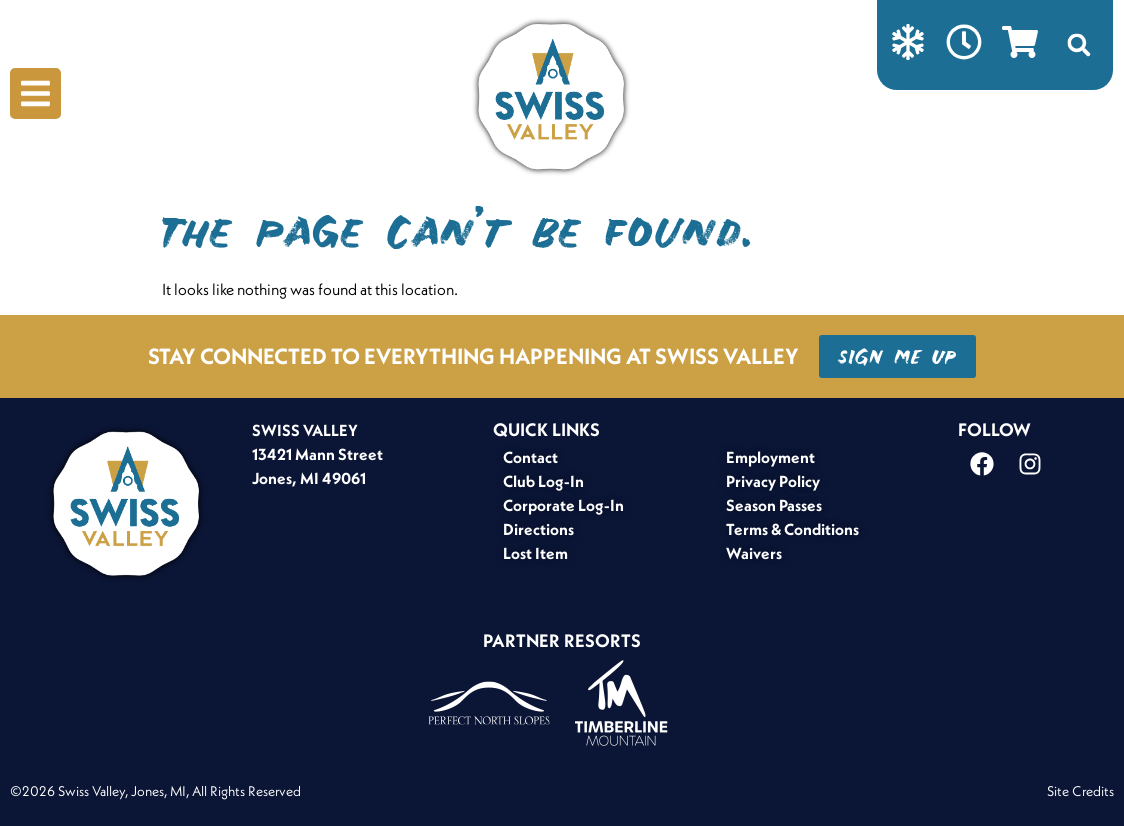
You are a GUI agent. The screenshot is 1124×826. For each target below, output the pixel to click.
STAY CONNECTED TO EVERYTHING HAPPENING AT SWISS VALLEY (473, 356)
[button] (1079, 45)
